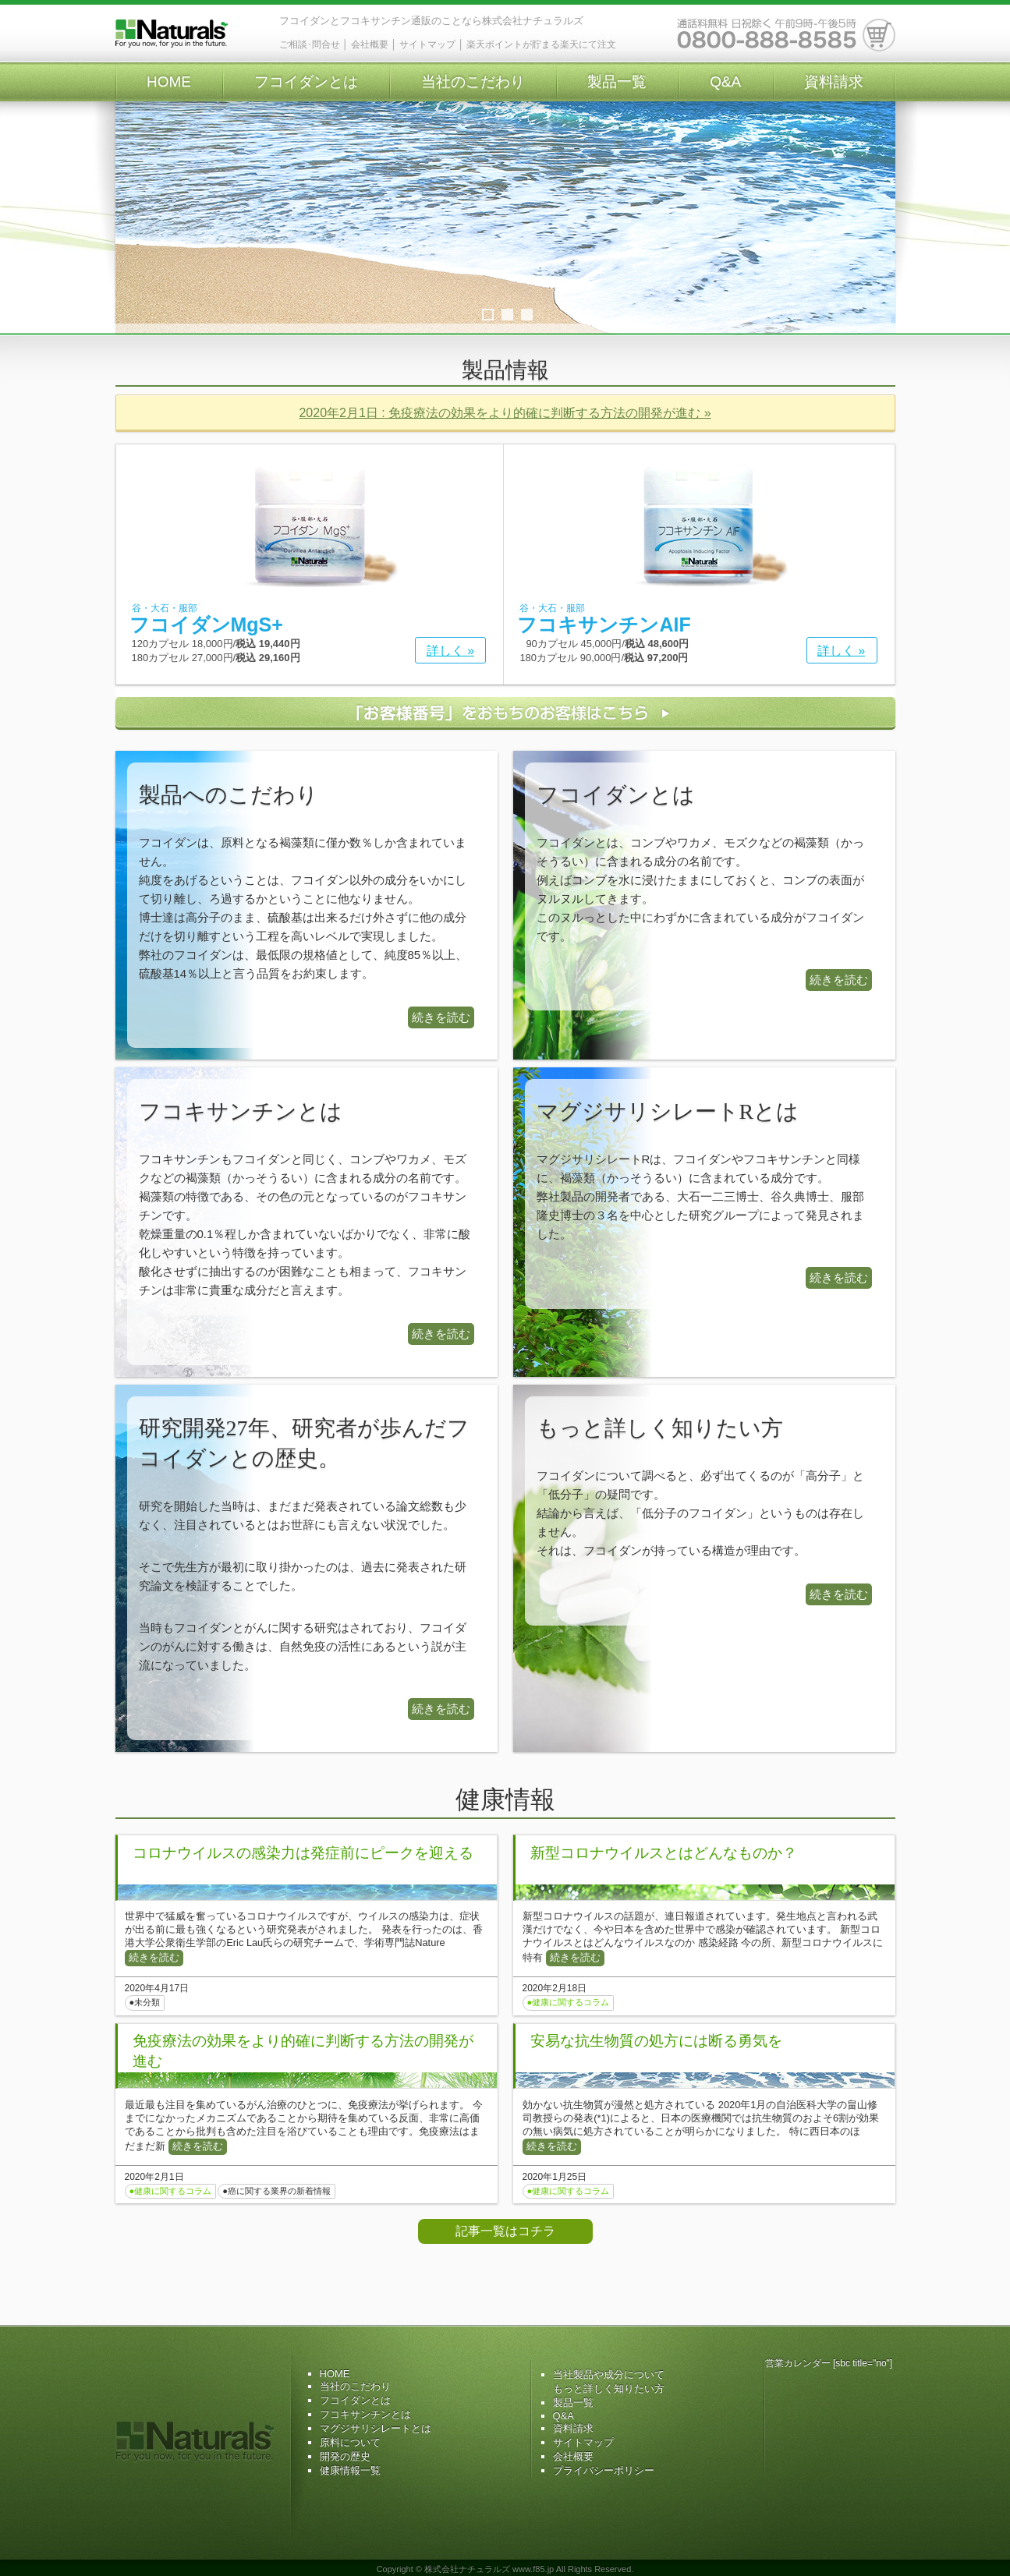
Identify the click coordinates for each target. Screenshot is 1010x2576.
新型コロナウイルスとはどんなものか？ (663, 1853)
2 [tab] (507, 314)
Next (875, 218)
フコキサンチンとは (365, 2414)
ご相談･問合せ (309, 44)
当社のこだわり (473, 81)
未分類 (147, 2002)
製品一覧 (617, 81)
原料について (350, 2442)
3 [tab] (527, 314)
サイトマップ (427, 44)
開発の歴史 (345, 2456)
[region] (505, 233)
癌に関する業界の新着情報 (279, 2191)
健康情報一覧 (350, 2470)
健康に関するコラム (570, 2002)
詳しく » (450, 650)
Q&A (725, 81)
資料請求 (833, 81)
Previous (134, 218)
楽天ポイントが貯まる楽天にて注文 (541, 44)
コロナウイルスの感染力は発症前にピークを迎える (303, 1853)
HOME (169, 81)
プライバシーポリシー (603, 2470)
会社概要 (369, 44)
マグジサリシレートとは (375, 2428)
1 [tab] (488, 314)
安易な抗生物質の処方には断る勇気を (656, 2041)
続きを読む (441, 1017)
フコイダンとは (306, 81)
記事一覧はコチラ (505, 2231)
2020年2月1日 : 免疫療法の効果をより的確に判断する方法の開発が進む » (505, 412)
